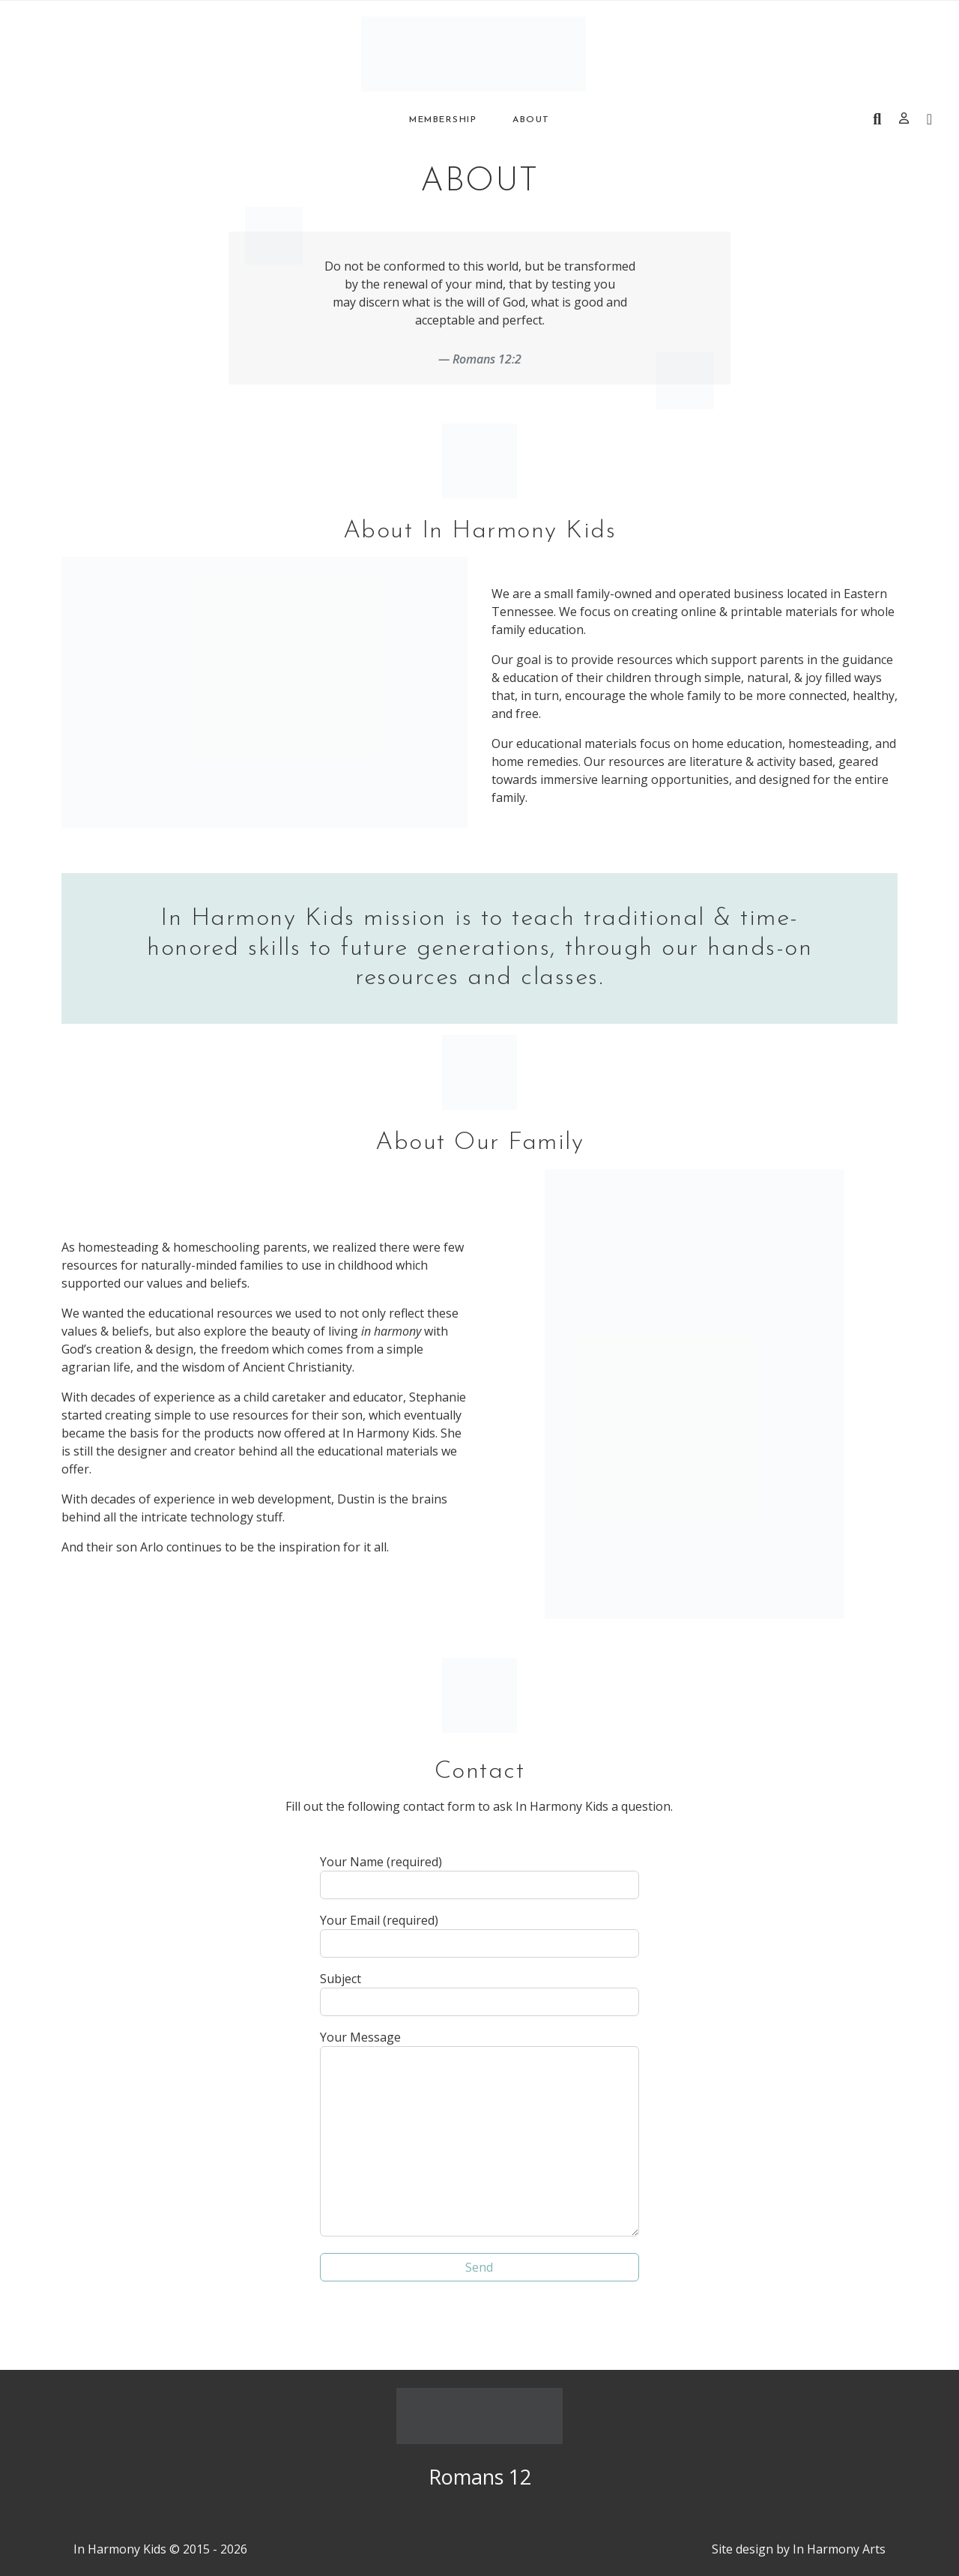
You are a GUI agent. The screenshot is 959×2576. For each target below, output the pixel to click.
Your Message (479, 2132)
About (531, 119)
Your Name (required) (479, 1876)
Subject (479, 1993)
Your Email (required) (479, 1935)
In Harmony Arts (839, 2549)
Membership (443, 119)
